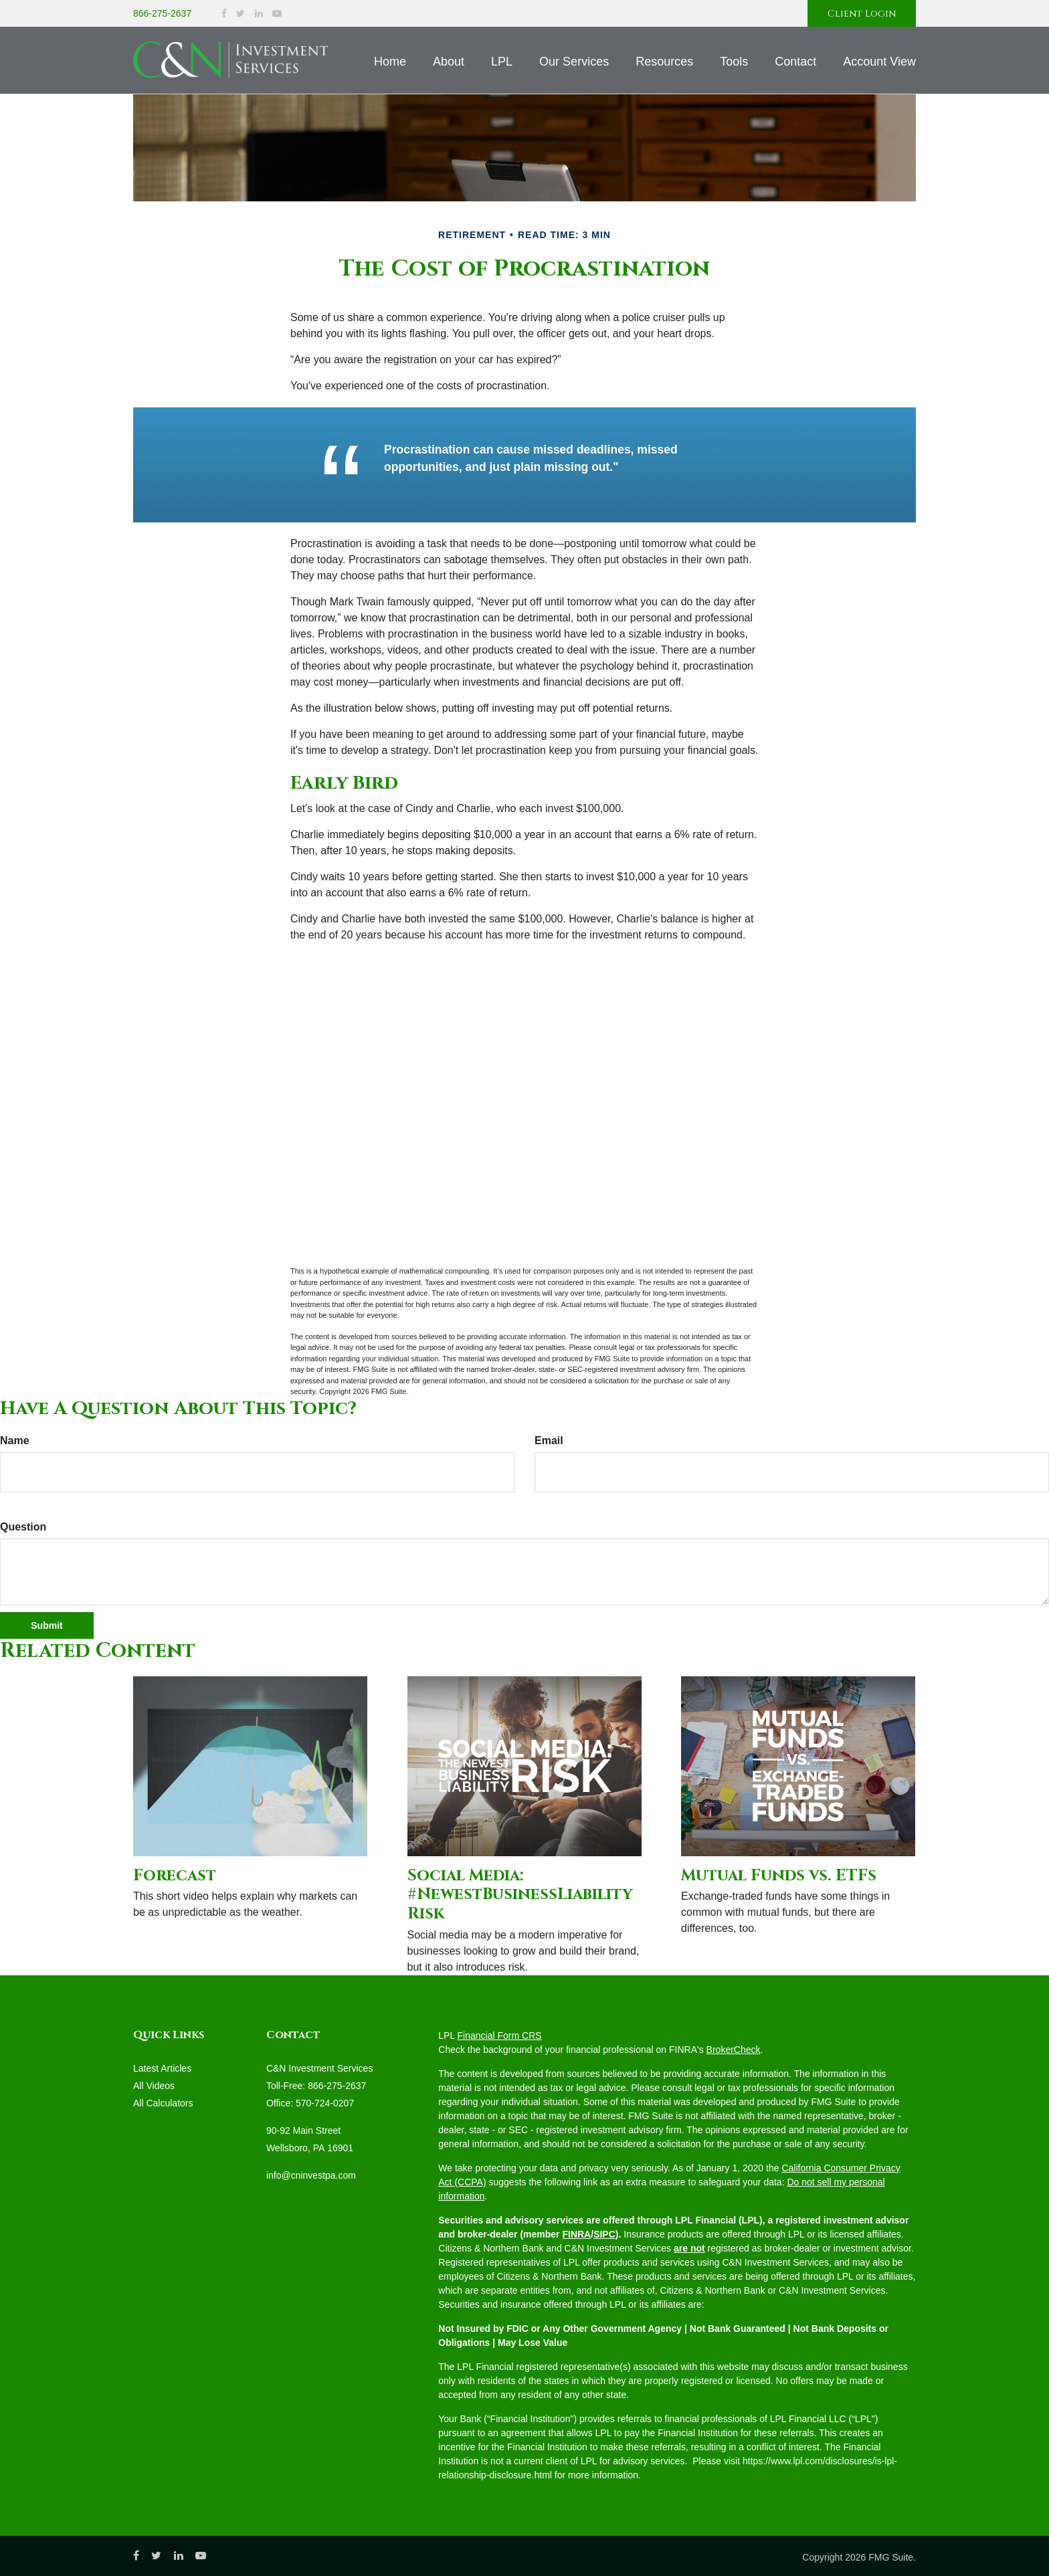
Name (14, 1440)
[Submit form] (47, 1625)
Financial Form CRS (500, 2035)
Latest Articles (162, 2068)
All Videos (154, 2085)
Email (549, 1440)
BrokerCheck (733, 2049)
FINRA (576, 2234)
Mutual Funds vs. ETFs (778, 1875)
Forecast (174, 1875)
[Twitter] (240, 14)
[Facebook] (224, 14)
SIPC (604, 2234)
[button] (448, 62)
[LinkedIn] (259, 14)
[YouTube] (277, 14)
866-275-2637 (162, 13)
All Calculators (163, 2103)
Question (23, 1526)
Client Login (862, 13)
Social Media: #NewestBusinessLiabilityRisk (520, 1895)
